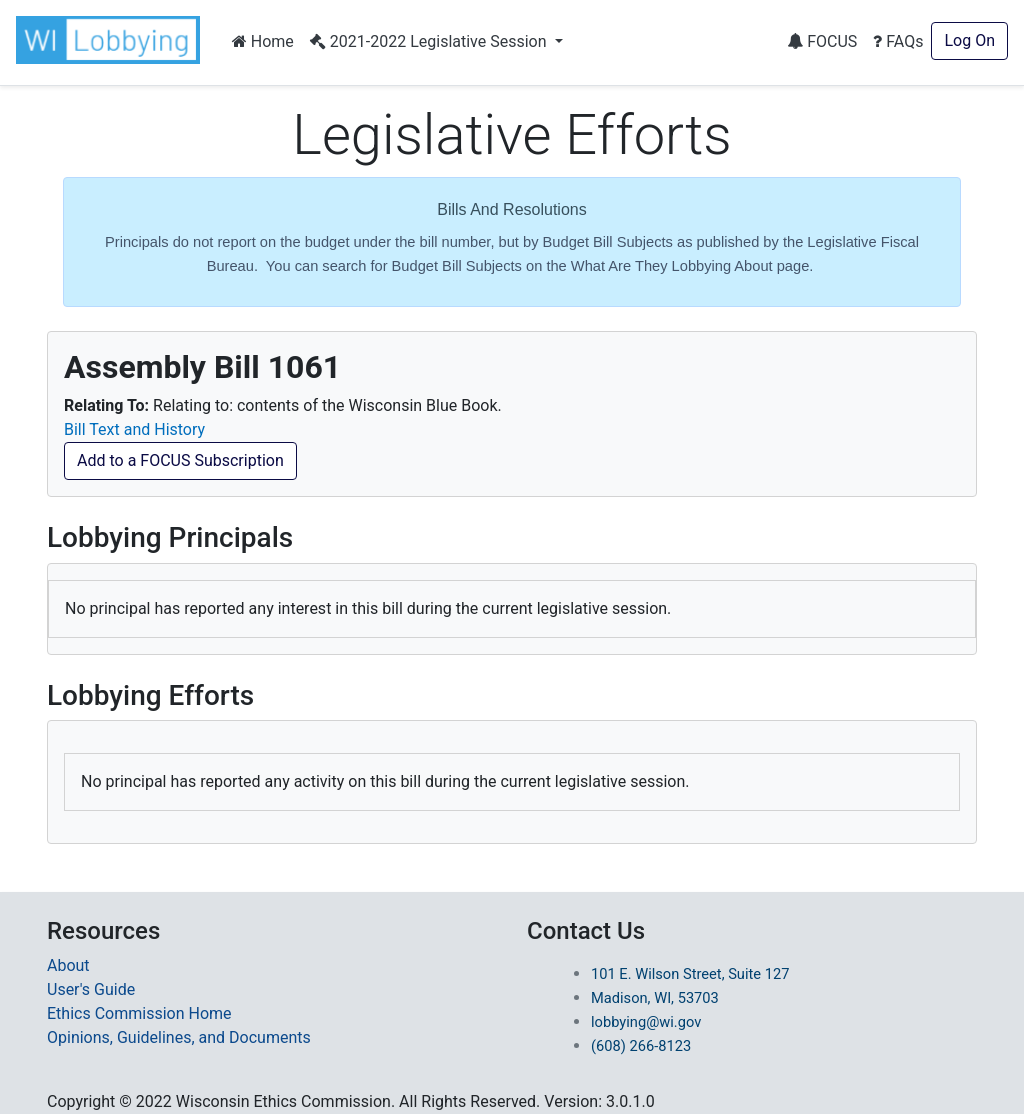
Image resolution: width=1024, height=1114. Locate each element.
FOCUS (822, 41)
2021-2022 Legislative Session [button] (430, 41)
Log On (969, 40)
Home (263, 41)
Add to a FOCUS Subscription (180, 460)
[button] (112, 40)
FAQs (898, 41)
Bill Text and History (134, 429)
